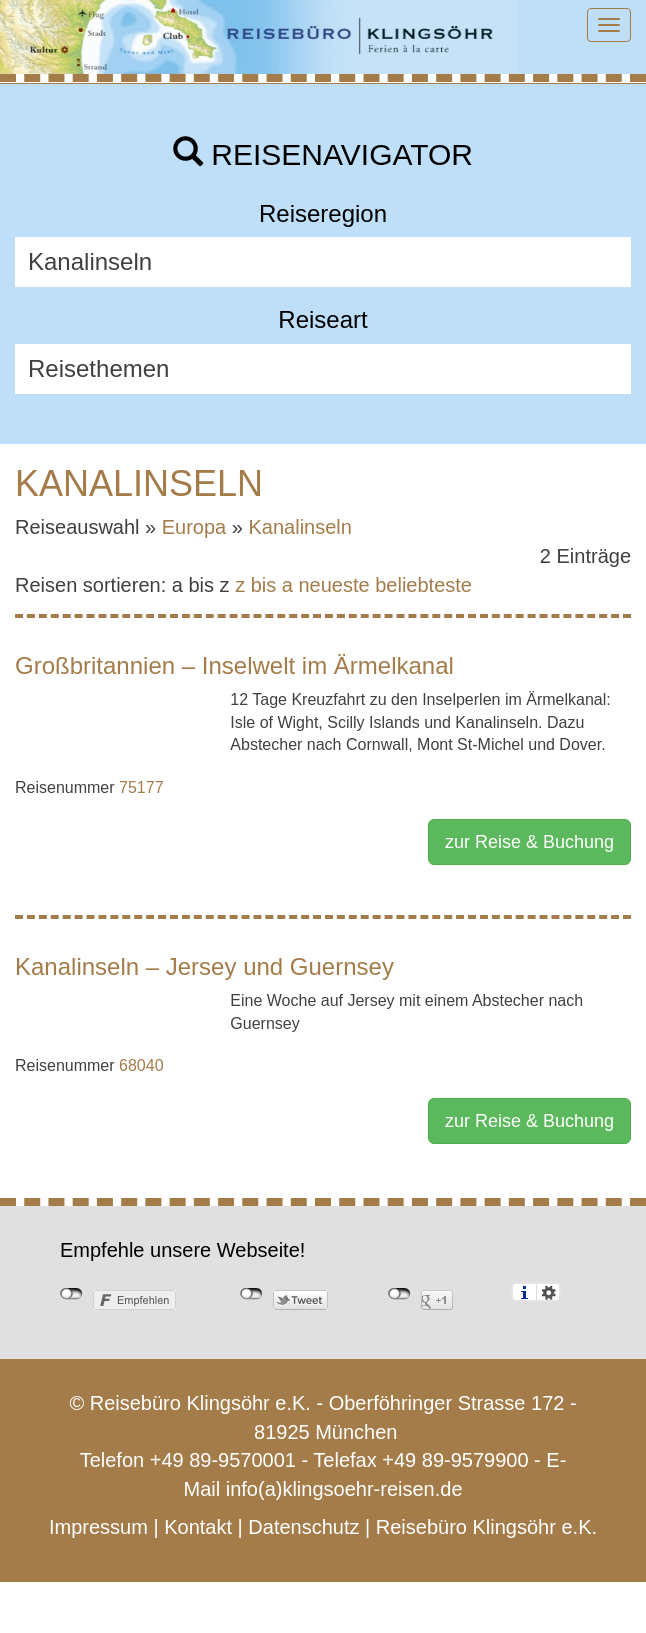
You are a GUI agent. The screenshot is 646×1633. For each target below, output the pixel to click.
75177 (141, 787)
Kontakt (198, 1527)
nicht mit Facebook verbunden (71, 1294)
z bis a (264, 585)
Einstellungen (548, 1292)
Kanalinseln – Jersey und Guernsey (204, 966)
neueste (334, 585)
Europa (194, 527)
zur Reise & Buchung (529, 842)
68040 (141, 1065)
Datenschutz (303, 1527)
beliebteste (423, 585)
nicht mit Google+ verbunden (399, 1294)
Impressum (98, 1527)
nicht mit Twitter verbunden (251, 1294)
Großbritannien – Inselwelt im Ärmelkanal (234, 665)
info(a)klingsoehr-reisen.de (344, 1489)
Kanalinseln (300, 527)
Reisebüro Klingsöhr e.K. (486, 1527)
